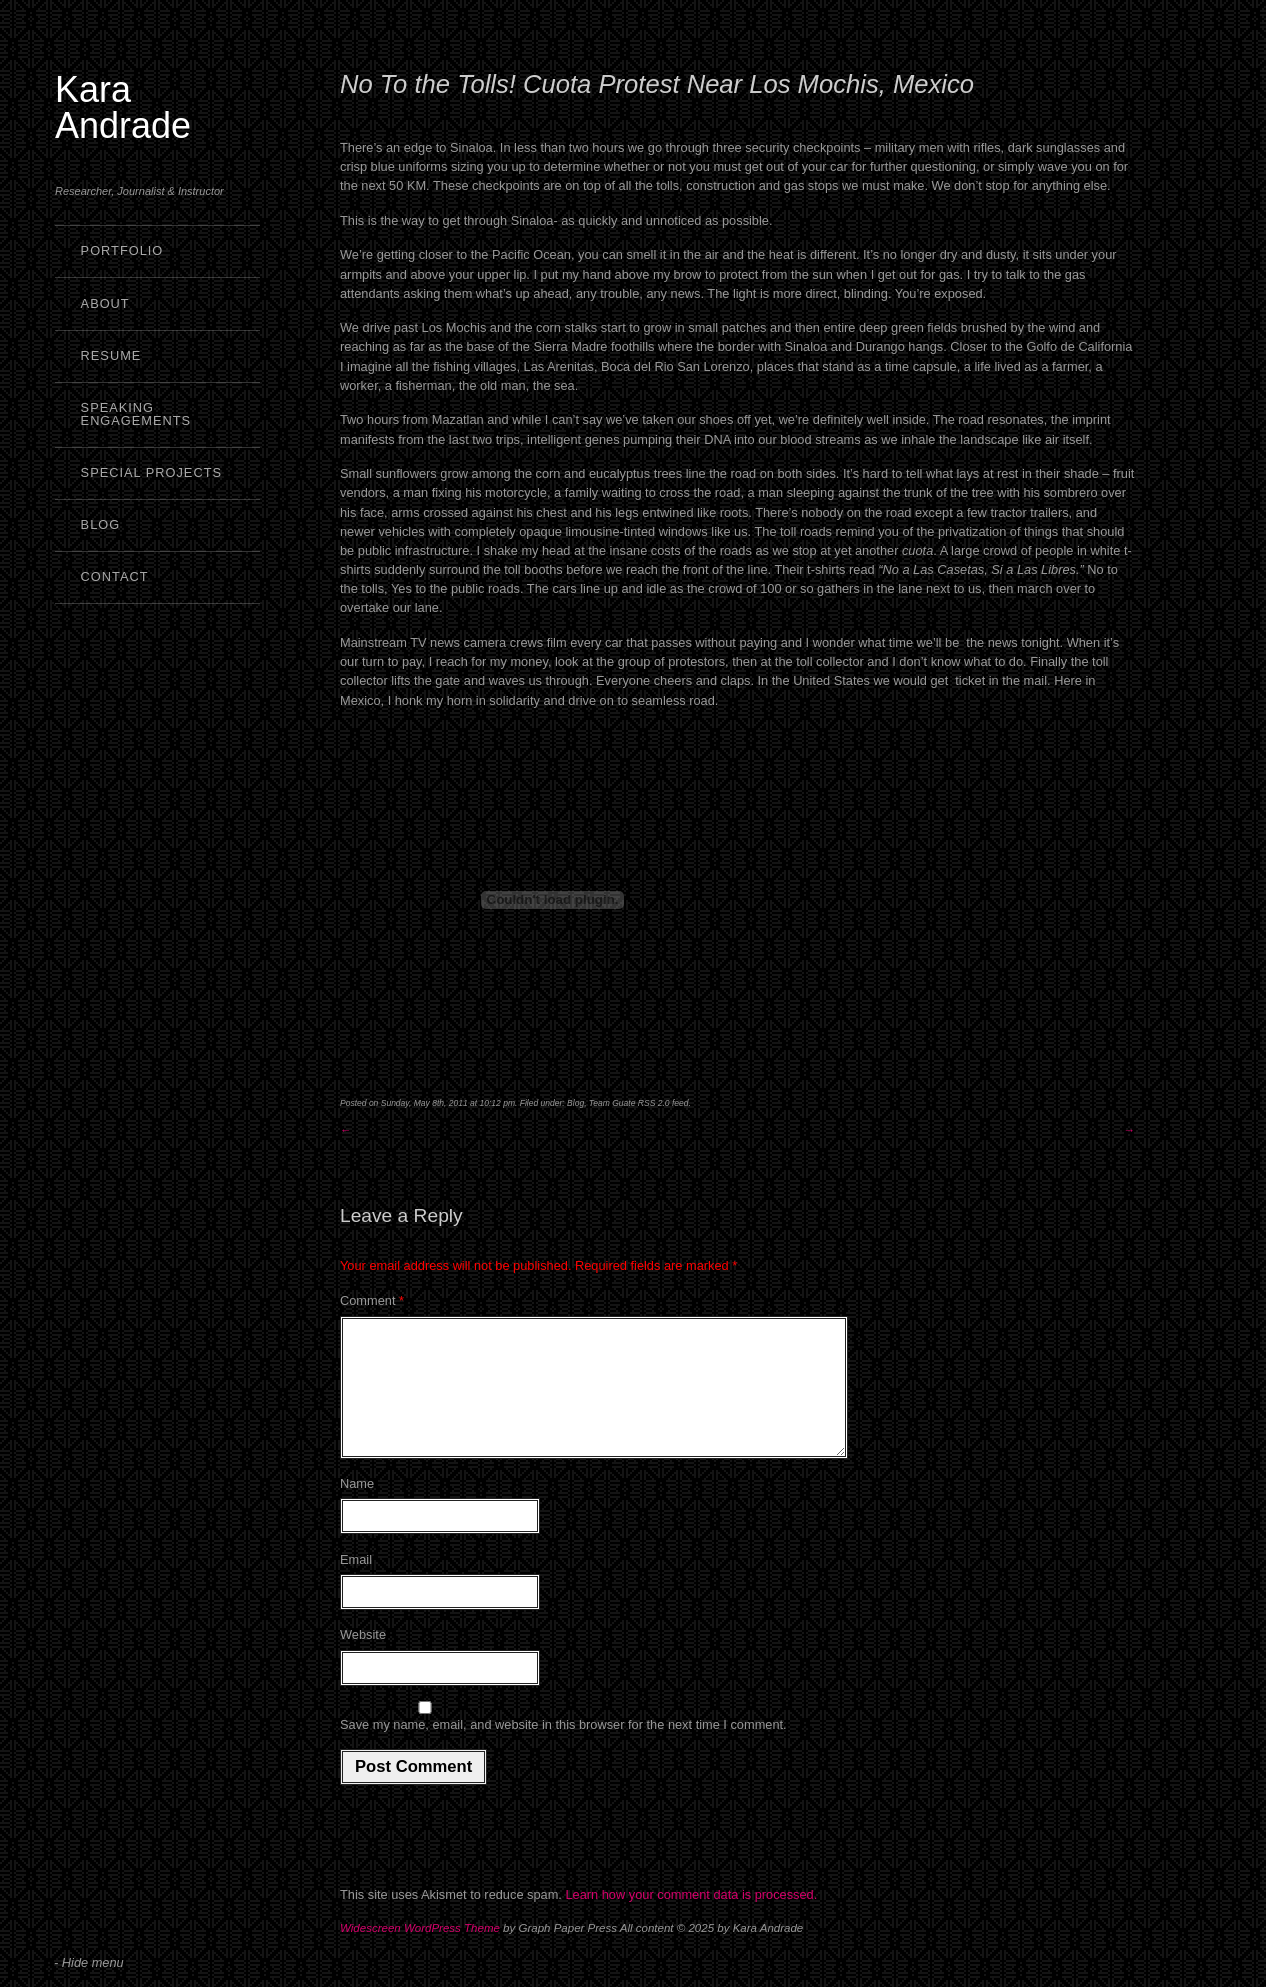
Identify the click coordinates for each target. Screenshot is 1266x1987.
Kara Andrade (123, 107)
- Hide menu (89, 1962)
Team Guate (612, 1103)
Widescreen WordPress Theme (420, 1952)
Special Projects (151, 472)
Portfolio (122, 250)
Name (357, 1507)
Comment (372, 1300)
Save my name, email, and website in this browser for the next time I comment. (563, 1748)
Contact (115, 576)
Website (363, 1658)
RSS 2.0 (654, 1103)
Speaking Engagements (136, 414)
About (105, 303)
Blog (101, 524)
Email (356, 1583)
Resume (111, 355)
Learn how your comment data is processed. (691, 1918)
